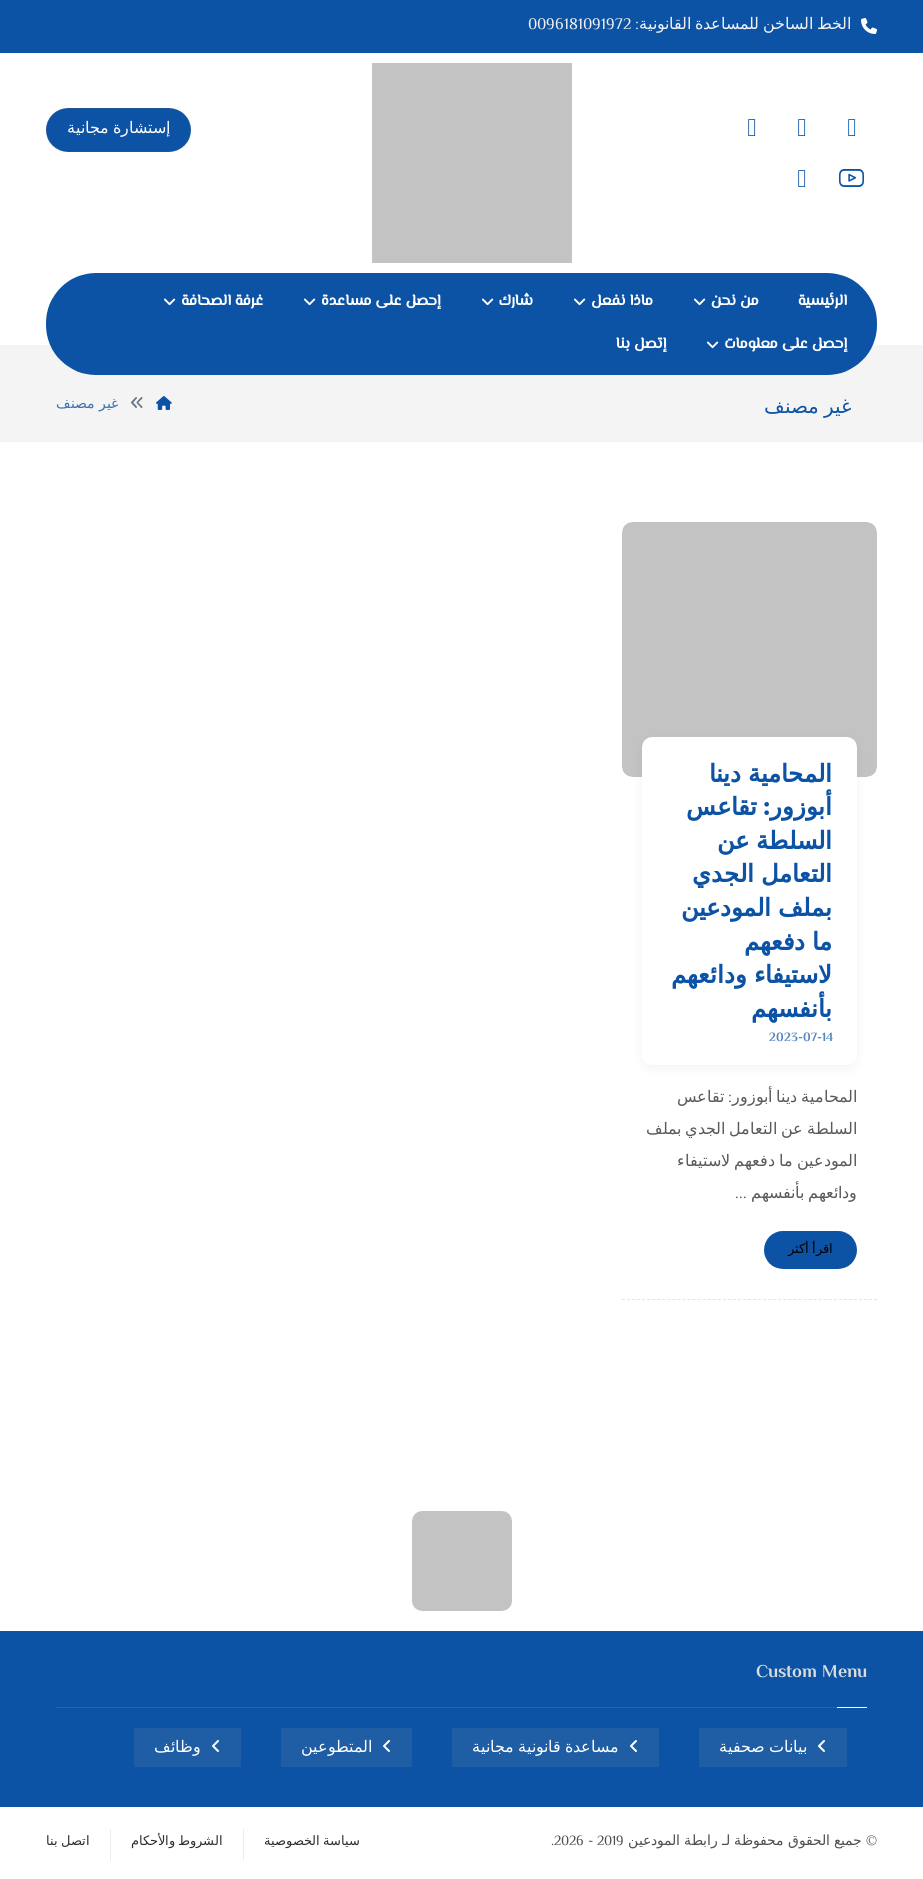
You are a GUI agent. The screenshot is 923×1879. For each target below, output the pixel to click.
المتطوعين (336, 1748)
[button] (852, 128)
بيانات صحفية (763, 1748)
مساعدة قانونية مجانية (545, 1748)
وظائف (177, 1748)
